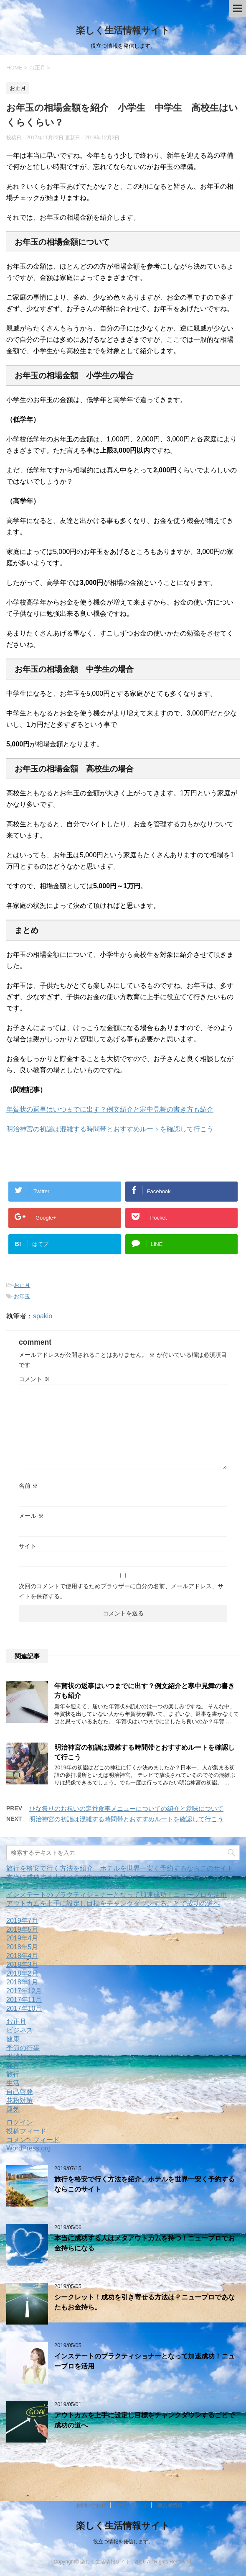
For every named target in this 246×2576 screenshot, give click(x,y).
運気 (13, 2109)
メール (31, 1515)
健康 (13, 2039)
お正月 (22, 1285)
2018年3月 (22, 1964)
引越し (16, 2056)
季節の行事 (23, 2047)
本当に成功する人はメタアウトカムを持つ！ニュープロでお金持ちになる (116, 1877)
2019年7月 (22, 1920)
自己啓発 (19, 2091)
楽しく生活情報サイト (123, 30)
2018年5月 (22, 1947)
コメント (34, 1379)
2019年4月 (22, 1938)
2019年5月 (22, 1929)
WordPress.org (28, 2148)
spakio (42, 1316)
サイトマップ (132, 2505)
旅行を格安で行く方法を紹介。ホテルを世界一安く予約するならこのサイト (119, 1868)
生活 (13, 2082)
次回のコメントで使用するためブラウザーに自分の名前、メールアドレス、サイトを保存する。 (121, 1591)
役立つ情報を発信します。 (123, 2542)
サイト (27, 1546)
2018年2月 (22, 1973)
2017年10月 (24, 2008)
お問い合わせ (91, 2505)
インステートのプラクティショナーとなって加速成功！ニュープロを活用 (116, 1894)
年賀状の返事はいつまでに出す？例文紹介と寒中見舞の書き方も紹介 (109, 1109)
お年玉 (22, 1296)
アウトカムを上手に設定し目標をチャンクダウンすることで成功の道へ (113, 1903)
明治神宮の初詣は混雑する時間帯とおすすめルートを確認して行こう (109, 1129)
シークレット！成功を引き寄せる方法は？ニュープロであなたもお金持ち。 (119, 1885)
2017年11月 (24, 1999)
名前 (28, 1485)
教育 (13, 2065)
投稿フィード (26, 2131)
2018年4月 (22, 1955)
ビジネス (19, 2030)
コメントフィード (33, 2139)
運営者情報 (170, 2505)
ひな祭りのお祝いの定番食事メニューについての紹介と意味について (126, 1808)
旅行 (13, 2074)
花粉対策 (19, 2100)
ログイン (19, 2122)
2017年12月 (24, 1990)
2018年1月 (22, 1982)
